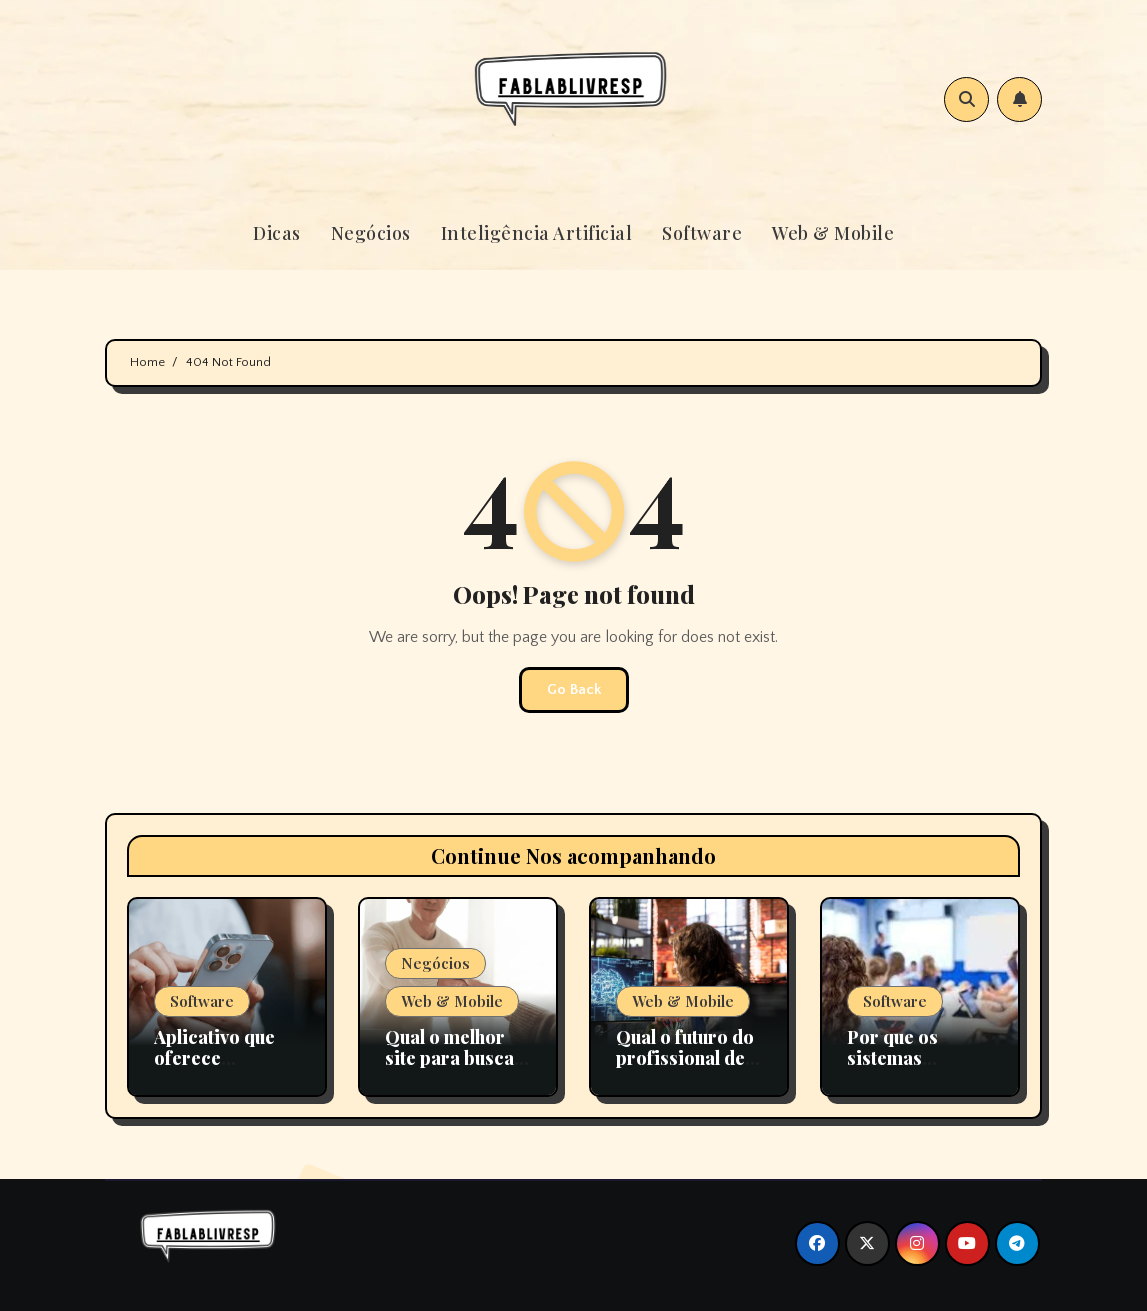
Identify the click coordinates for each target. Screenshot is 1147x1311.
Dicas (277, 233)
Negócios (371, 233)
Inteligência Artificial (537, 233)
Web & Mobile (833, 233)
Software (702, 233)
